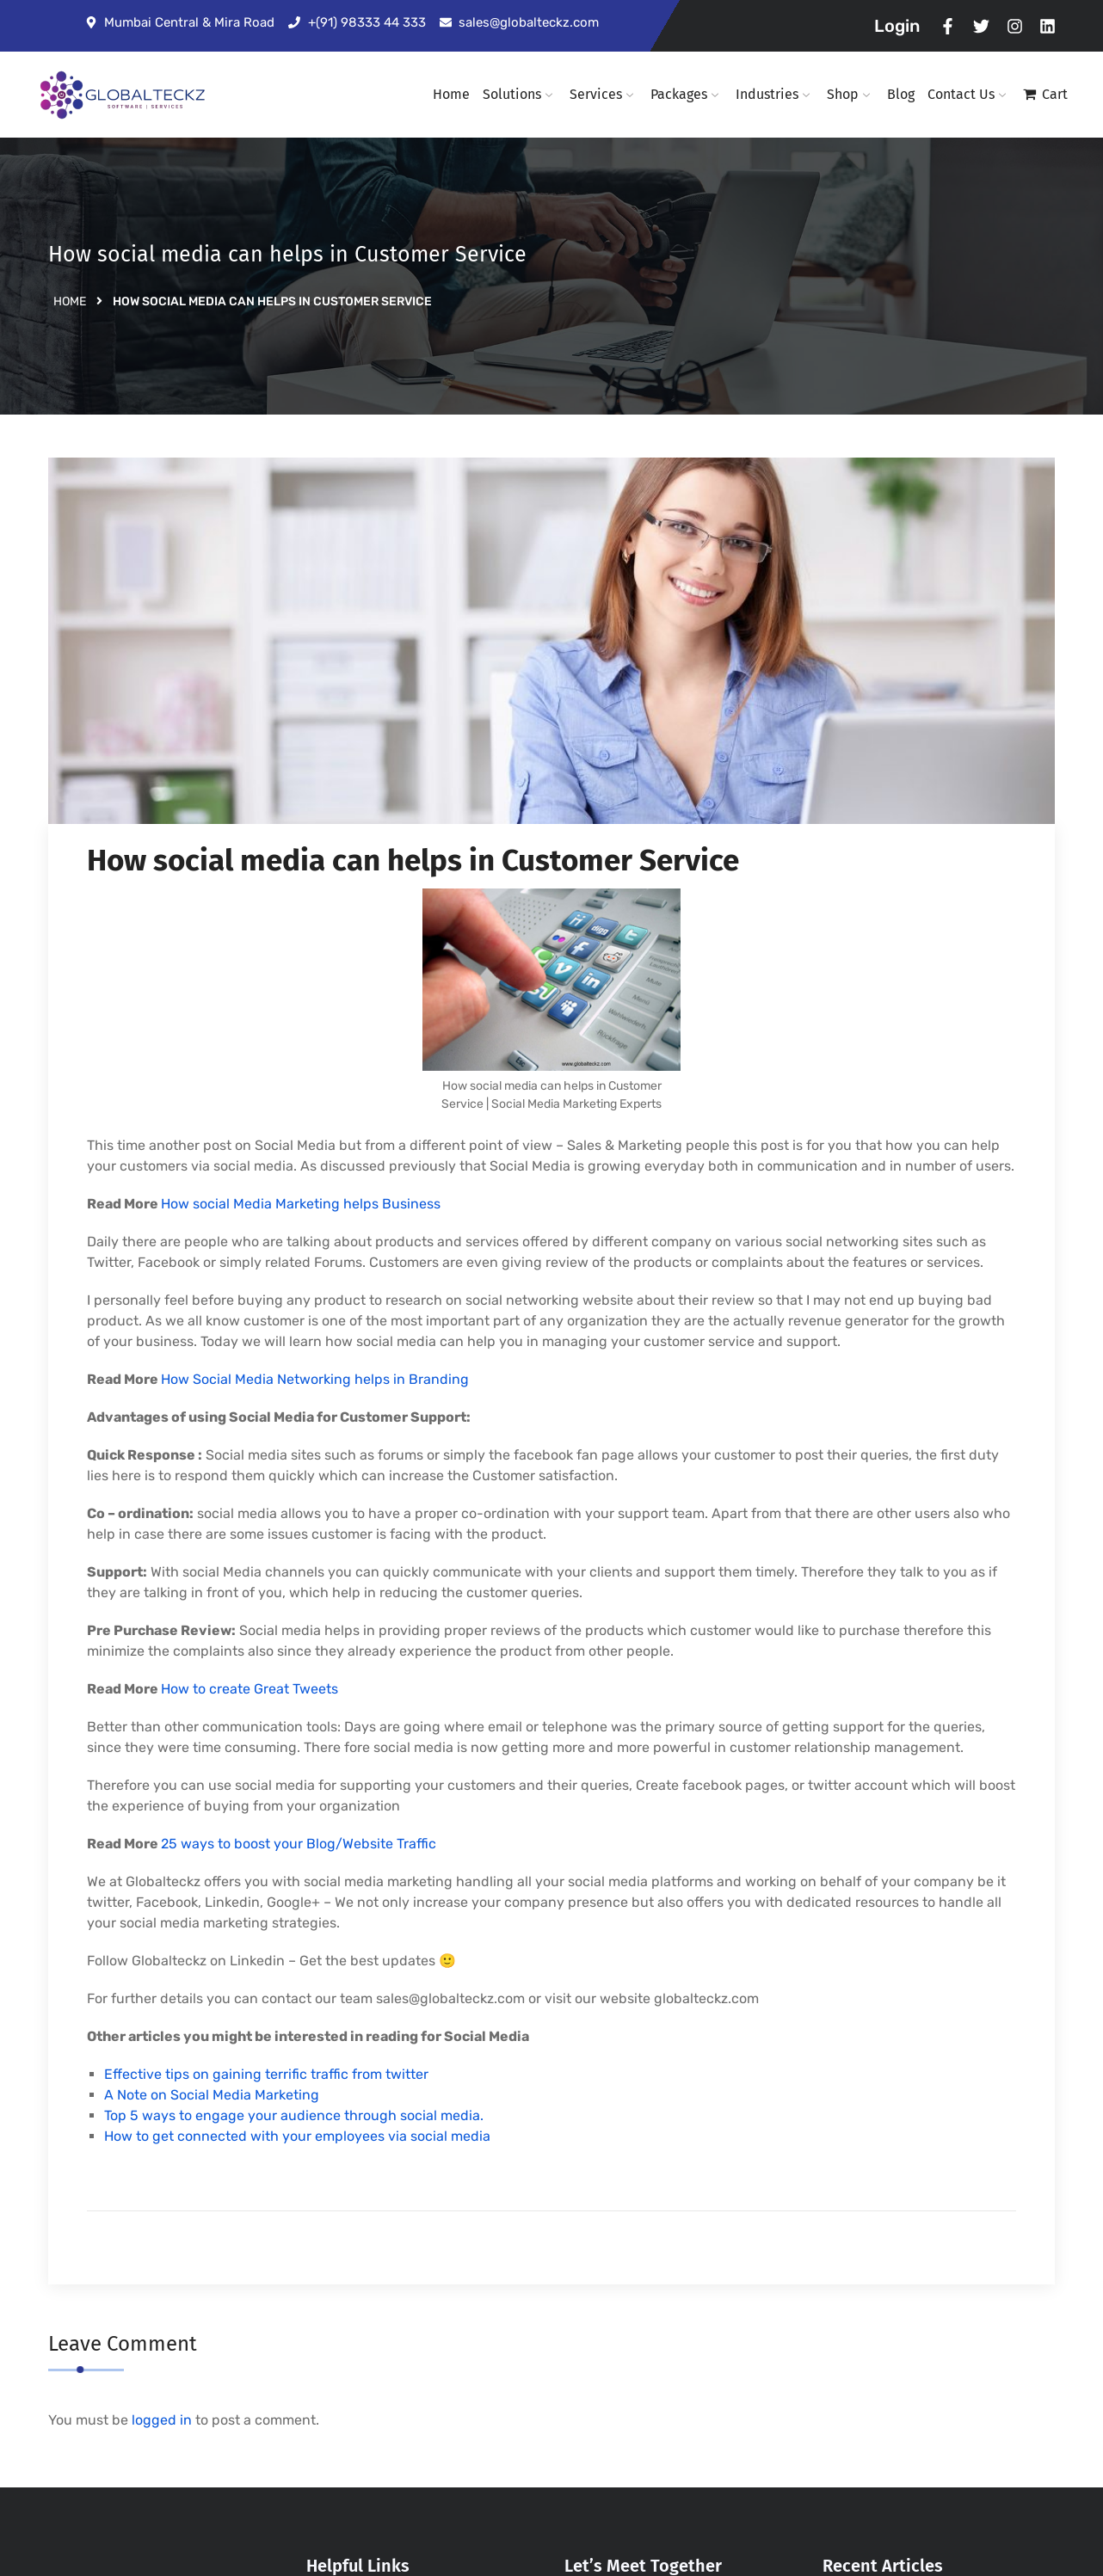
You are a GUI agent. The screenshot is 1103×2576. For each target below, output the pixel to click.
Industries (775, 94)
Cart (1055, 94)
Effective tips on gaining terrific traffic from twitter (266, 2074)
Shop (850, 94)
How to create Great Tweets (249, 1689)
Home (451, 94)
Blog (901, 94)
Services (604, 94)
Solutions (520, 94)
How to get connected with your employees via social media (297, 2136)
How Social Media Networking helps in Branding (315, 1379)
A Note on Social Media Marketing (211, 2095)
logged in (162, 2420)
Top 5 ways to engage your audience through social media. (294, 2115)
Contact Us (968, 94)
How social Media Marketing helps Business (301, 1204)
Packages (686, 94)
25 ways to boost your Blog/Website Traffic (298, 1843)
